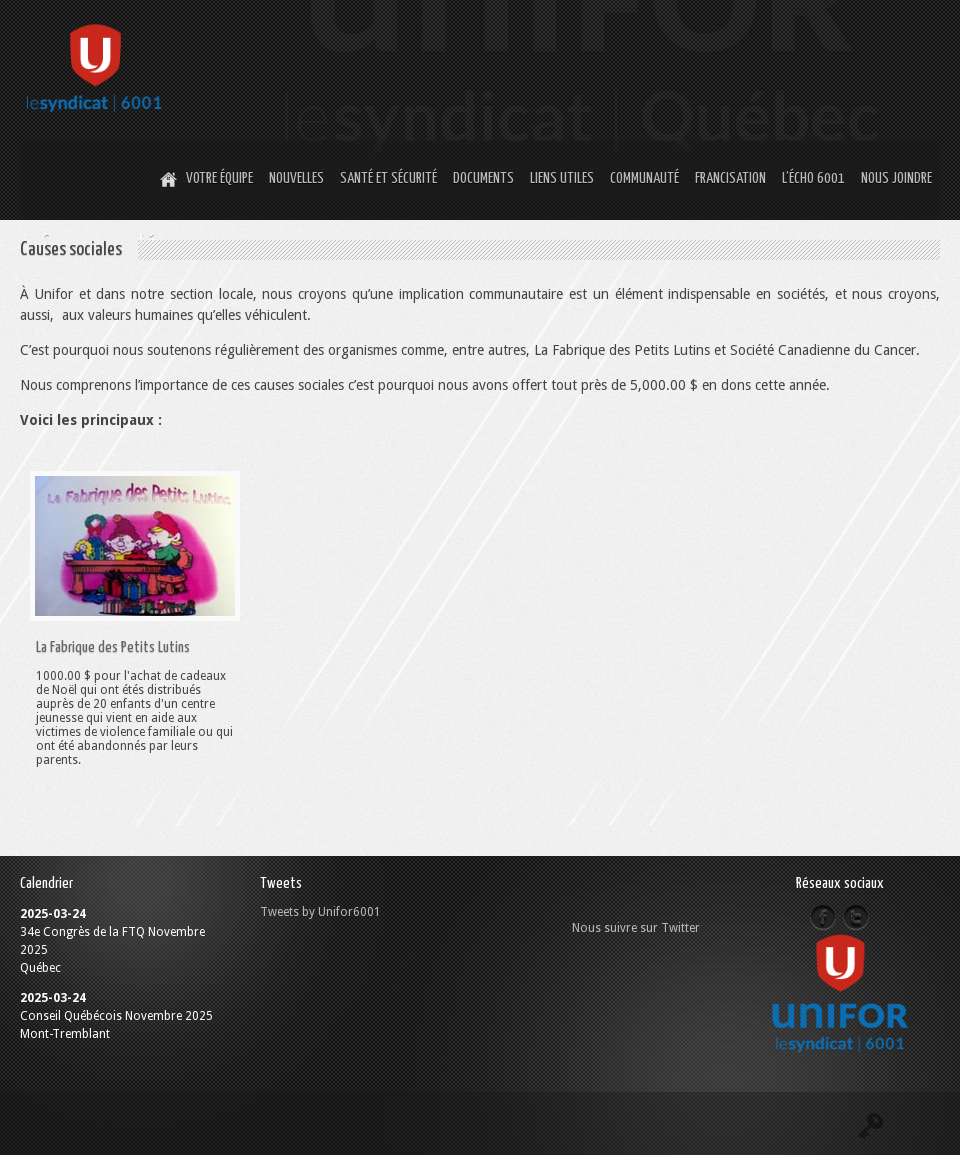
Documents (483, 178)
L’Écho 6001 (813, 178)
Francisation (730, 178)
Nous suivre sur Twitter (636, 928)
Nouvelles (296, 178)
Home (166, 180)
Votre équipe (219, 178)
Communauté (644, 178)
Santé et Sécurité (388, 178)
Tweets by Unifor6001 (320, 912)
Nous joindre (896, 178)
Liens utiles (562, 178)
